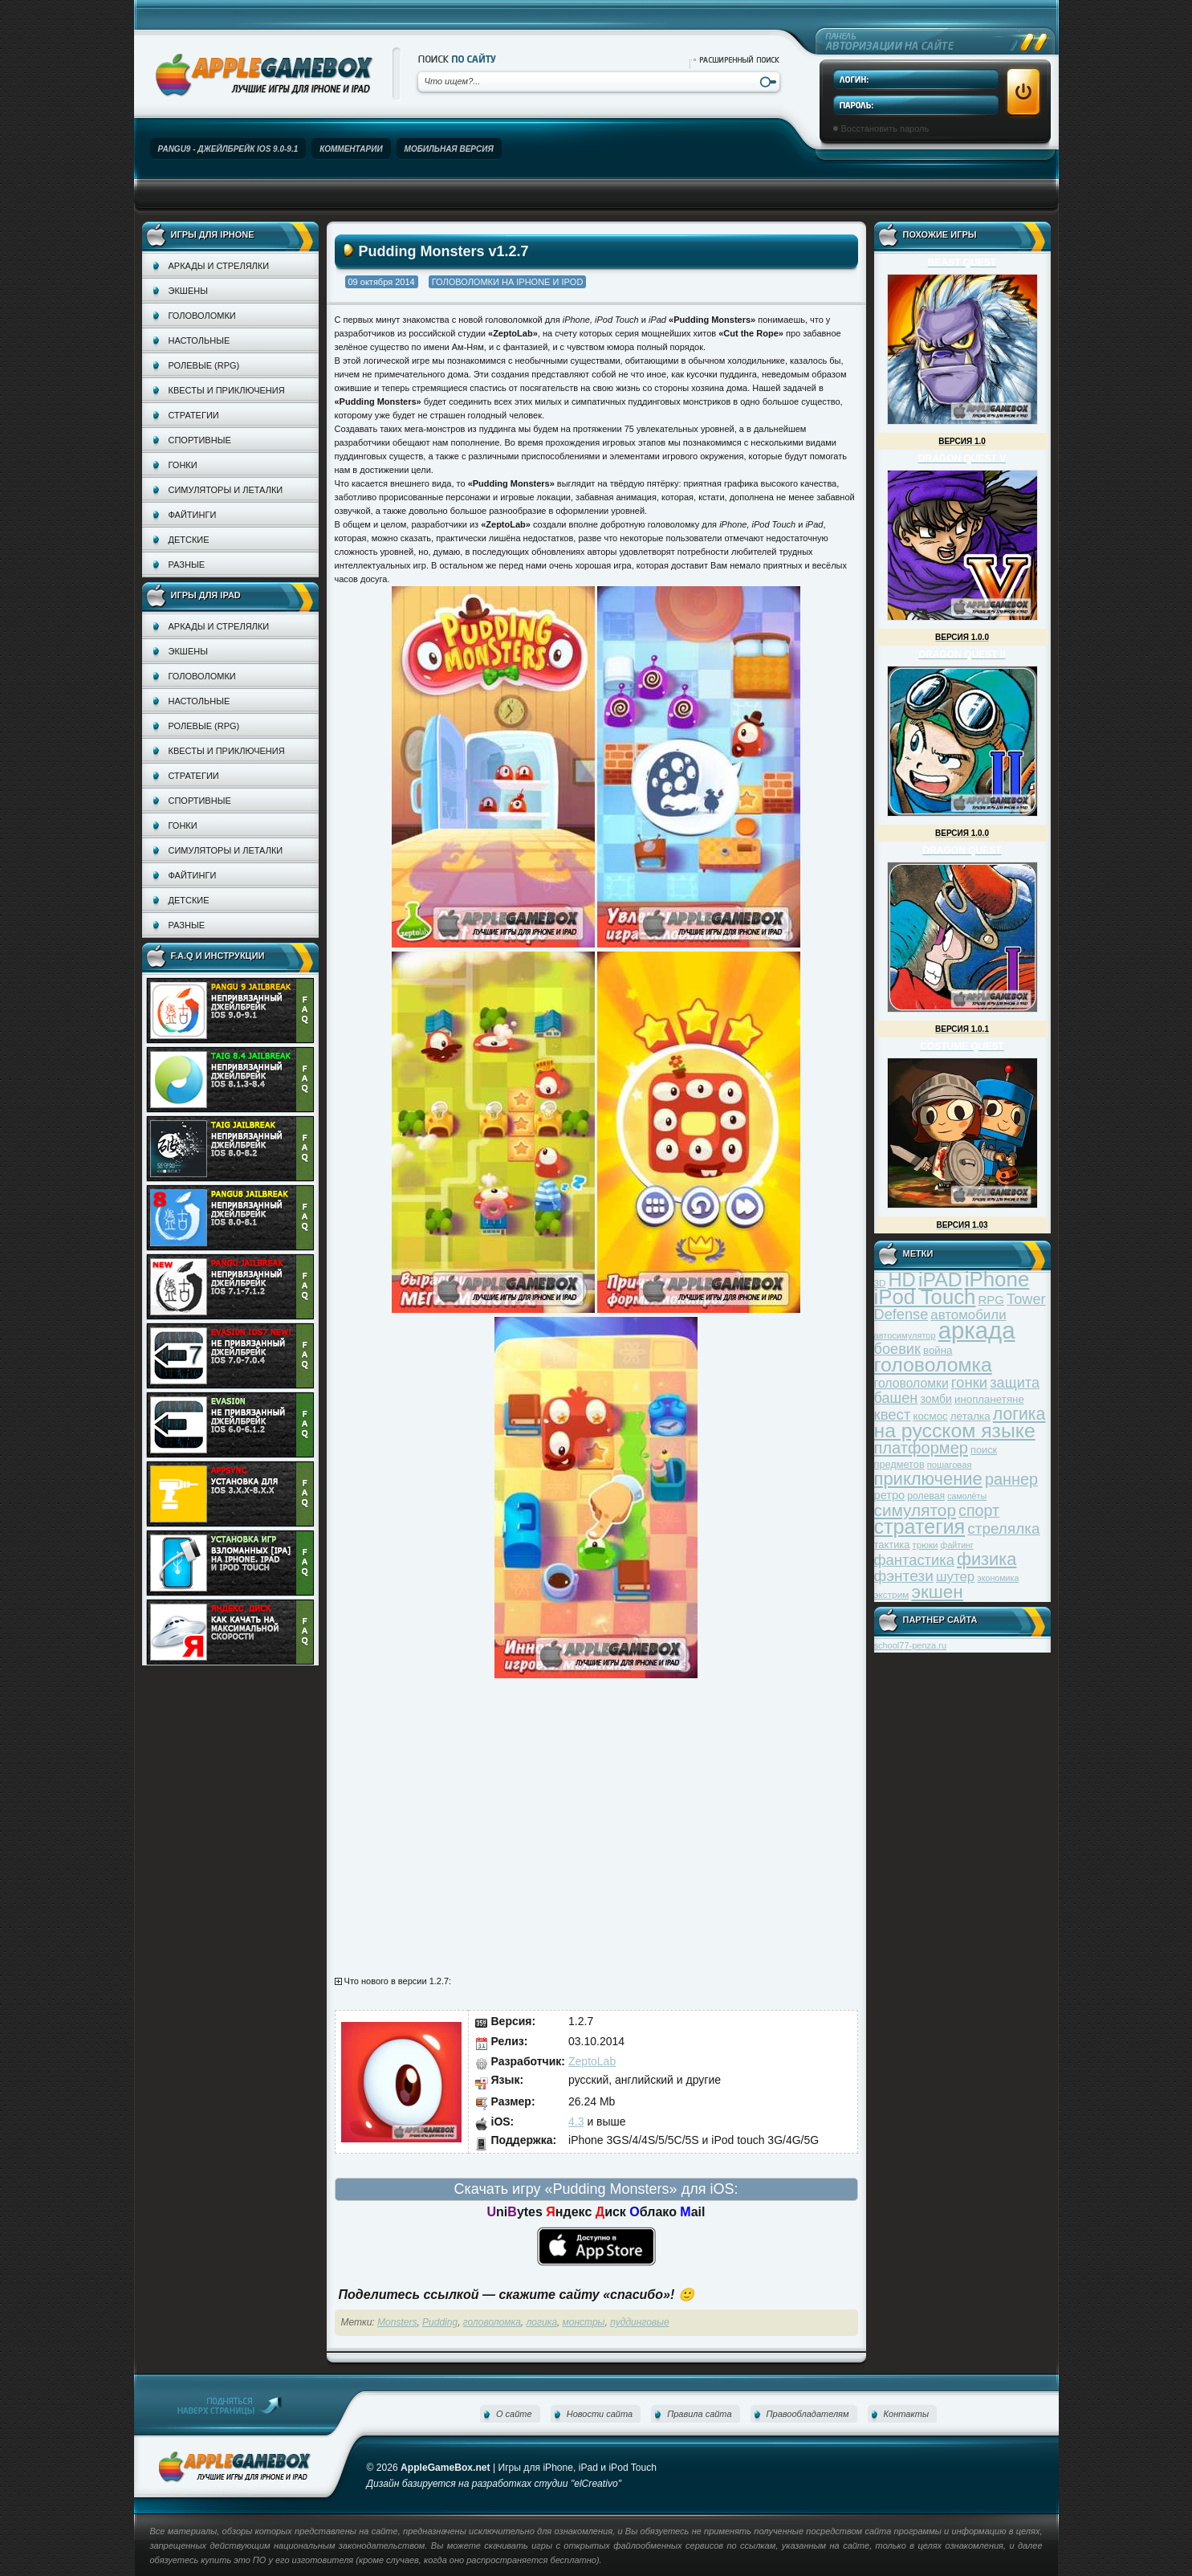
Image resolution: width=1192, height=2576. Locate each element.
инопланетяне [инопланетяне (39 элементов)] (989, 1399)
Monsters (397, 2322)
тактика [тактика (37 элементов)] (892, 1545)
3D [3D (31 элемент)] (880, 1283)
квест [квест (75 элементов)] (892, 1414)
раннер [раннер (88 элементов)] (1011, 1479)
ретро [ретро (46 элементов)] (889, 1495)
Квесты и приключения (227, 390)
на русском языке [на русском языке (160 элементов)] (954, 1430)
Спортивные (200, 440)
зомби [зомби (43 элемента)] (936, 1398)
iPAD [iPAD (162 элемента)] (940, 1279)
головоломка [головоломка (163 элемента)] (933, 1365)
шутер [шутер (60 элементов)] (955, 1576)
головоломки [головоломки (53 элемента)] (911, 1383)
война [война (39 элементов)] (937, 1350)
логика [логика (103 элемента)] (1019, 1413)
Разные (187, 564)
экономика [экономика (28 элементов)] (998, 1578)
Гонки (183, 465)
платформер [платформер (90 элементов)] (921, 1448)
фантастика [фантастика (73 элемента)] (914, 1559)
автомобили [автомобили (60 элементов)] (968, 1315)
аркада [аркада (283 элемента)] (976, 1330)
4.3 (576, 2121)
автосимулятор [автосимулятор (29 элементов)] (905, 1335)
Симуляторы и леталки (226, 490)
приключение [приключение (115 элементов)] (928, 1479)
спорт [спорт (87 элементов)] (978, 1510)
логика (542, 2322)
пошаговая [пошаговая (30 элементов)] (949, 1464)
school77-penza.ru (910, 1645)
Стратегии (194, 415)
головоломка (492, 2322)
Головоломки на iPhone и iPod (508, 282)
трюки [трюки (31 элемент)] (925, 1544)
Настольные (199, 340)
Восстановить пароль (885, 128)
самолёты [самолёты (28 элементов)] (967, 1496)
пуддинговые (639, 2322)
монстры (584, 2322)
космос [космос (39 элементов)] (930, 1416)
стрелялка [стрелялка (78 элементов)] (1003, 1528)
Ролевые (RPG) (204, 365)
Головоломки (202, 315)
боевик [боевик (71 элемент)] (897, 1349)
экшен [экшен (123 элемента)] (936, 1592)
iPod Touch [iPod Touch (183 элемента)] (925, 1297)
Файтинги (193, 515)
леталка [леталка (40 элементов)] (970, 1416)
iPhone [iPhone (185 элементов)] (997, 1279)
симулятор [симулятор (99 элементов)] (915, 1510)
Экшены (188, 291)
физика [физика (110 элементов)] (986, 1559)
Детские (189, 539)
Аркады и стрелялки (219, 266)
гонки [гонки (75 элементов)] (969, 1382)
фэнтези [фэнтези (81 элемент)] (904, 1575)
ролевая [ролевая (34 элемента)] (926, 1496)
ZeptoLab (592, 2061)
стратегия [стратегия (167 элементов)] (920, 1526)
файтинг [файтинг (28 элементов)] (957, 1545)
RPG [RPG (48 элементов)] (991, 1299)
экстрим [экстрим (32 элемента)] (891, 1594)
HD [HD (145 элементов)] (901, 1279)
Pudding (440, 2322)
